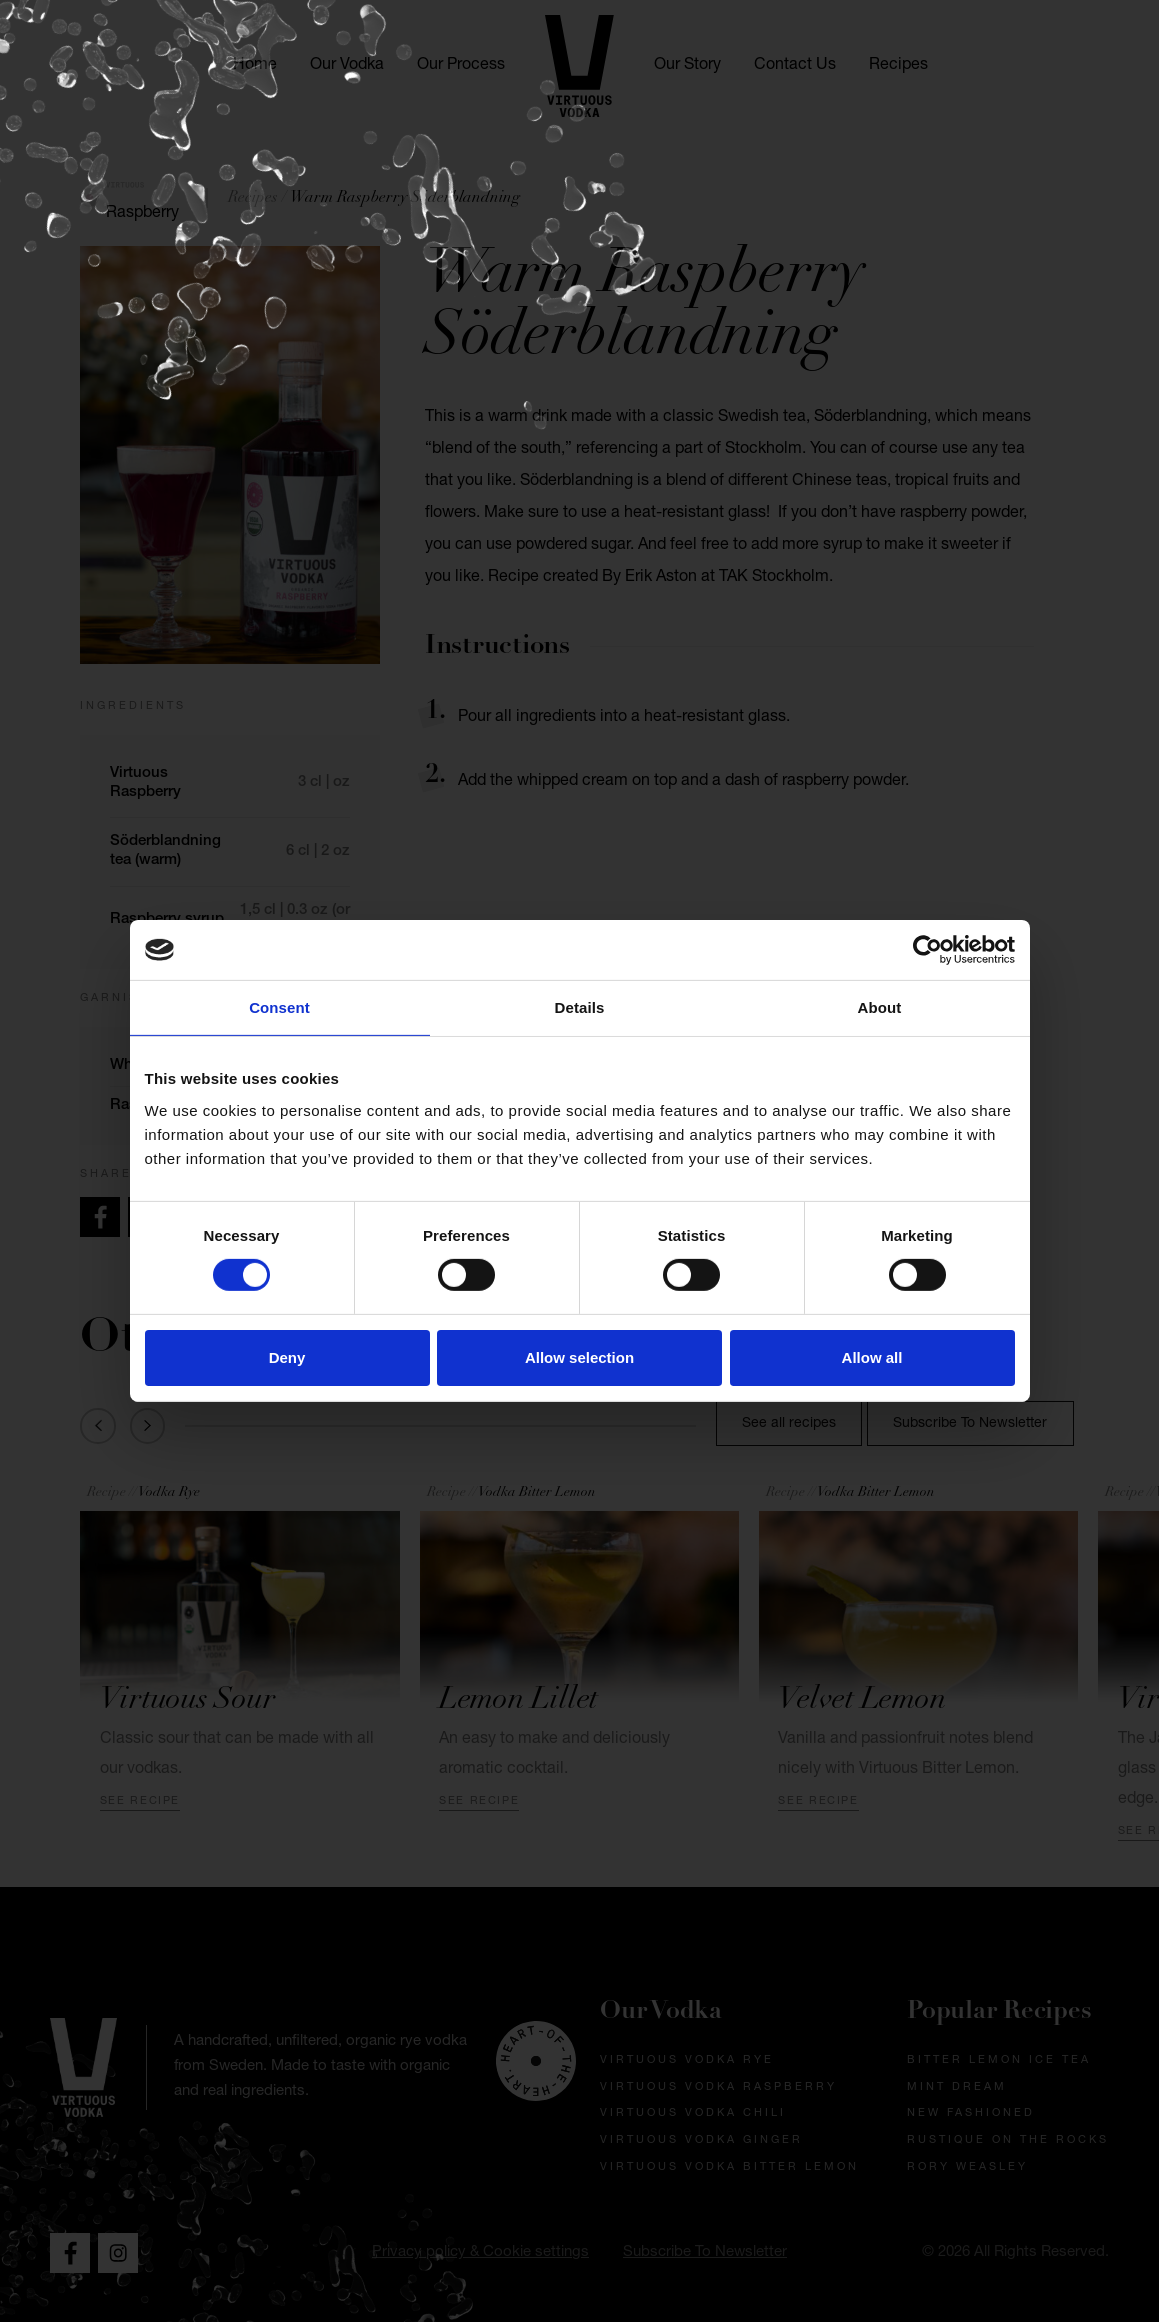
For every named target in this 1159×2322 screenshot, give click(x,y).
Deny (287, 1357)
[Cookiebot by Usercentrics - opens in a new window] (927, 950)
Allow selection (579, 1357)
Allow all (872, 1357)
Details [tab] (580, 1007)
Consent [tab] (279, 1007)
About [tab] (880, 1007)
